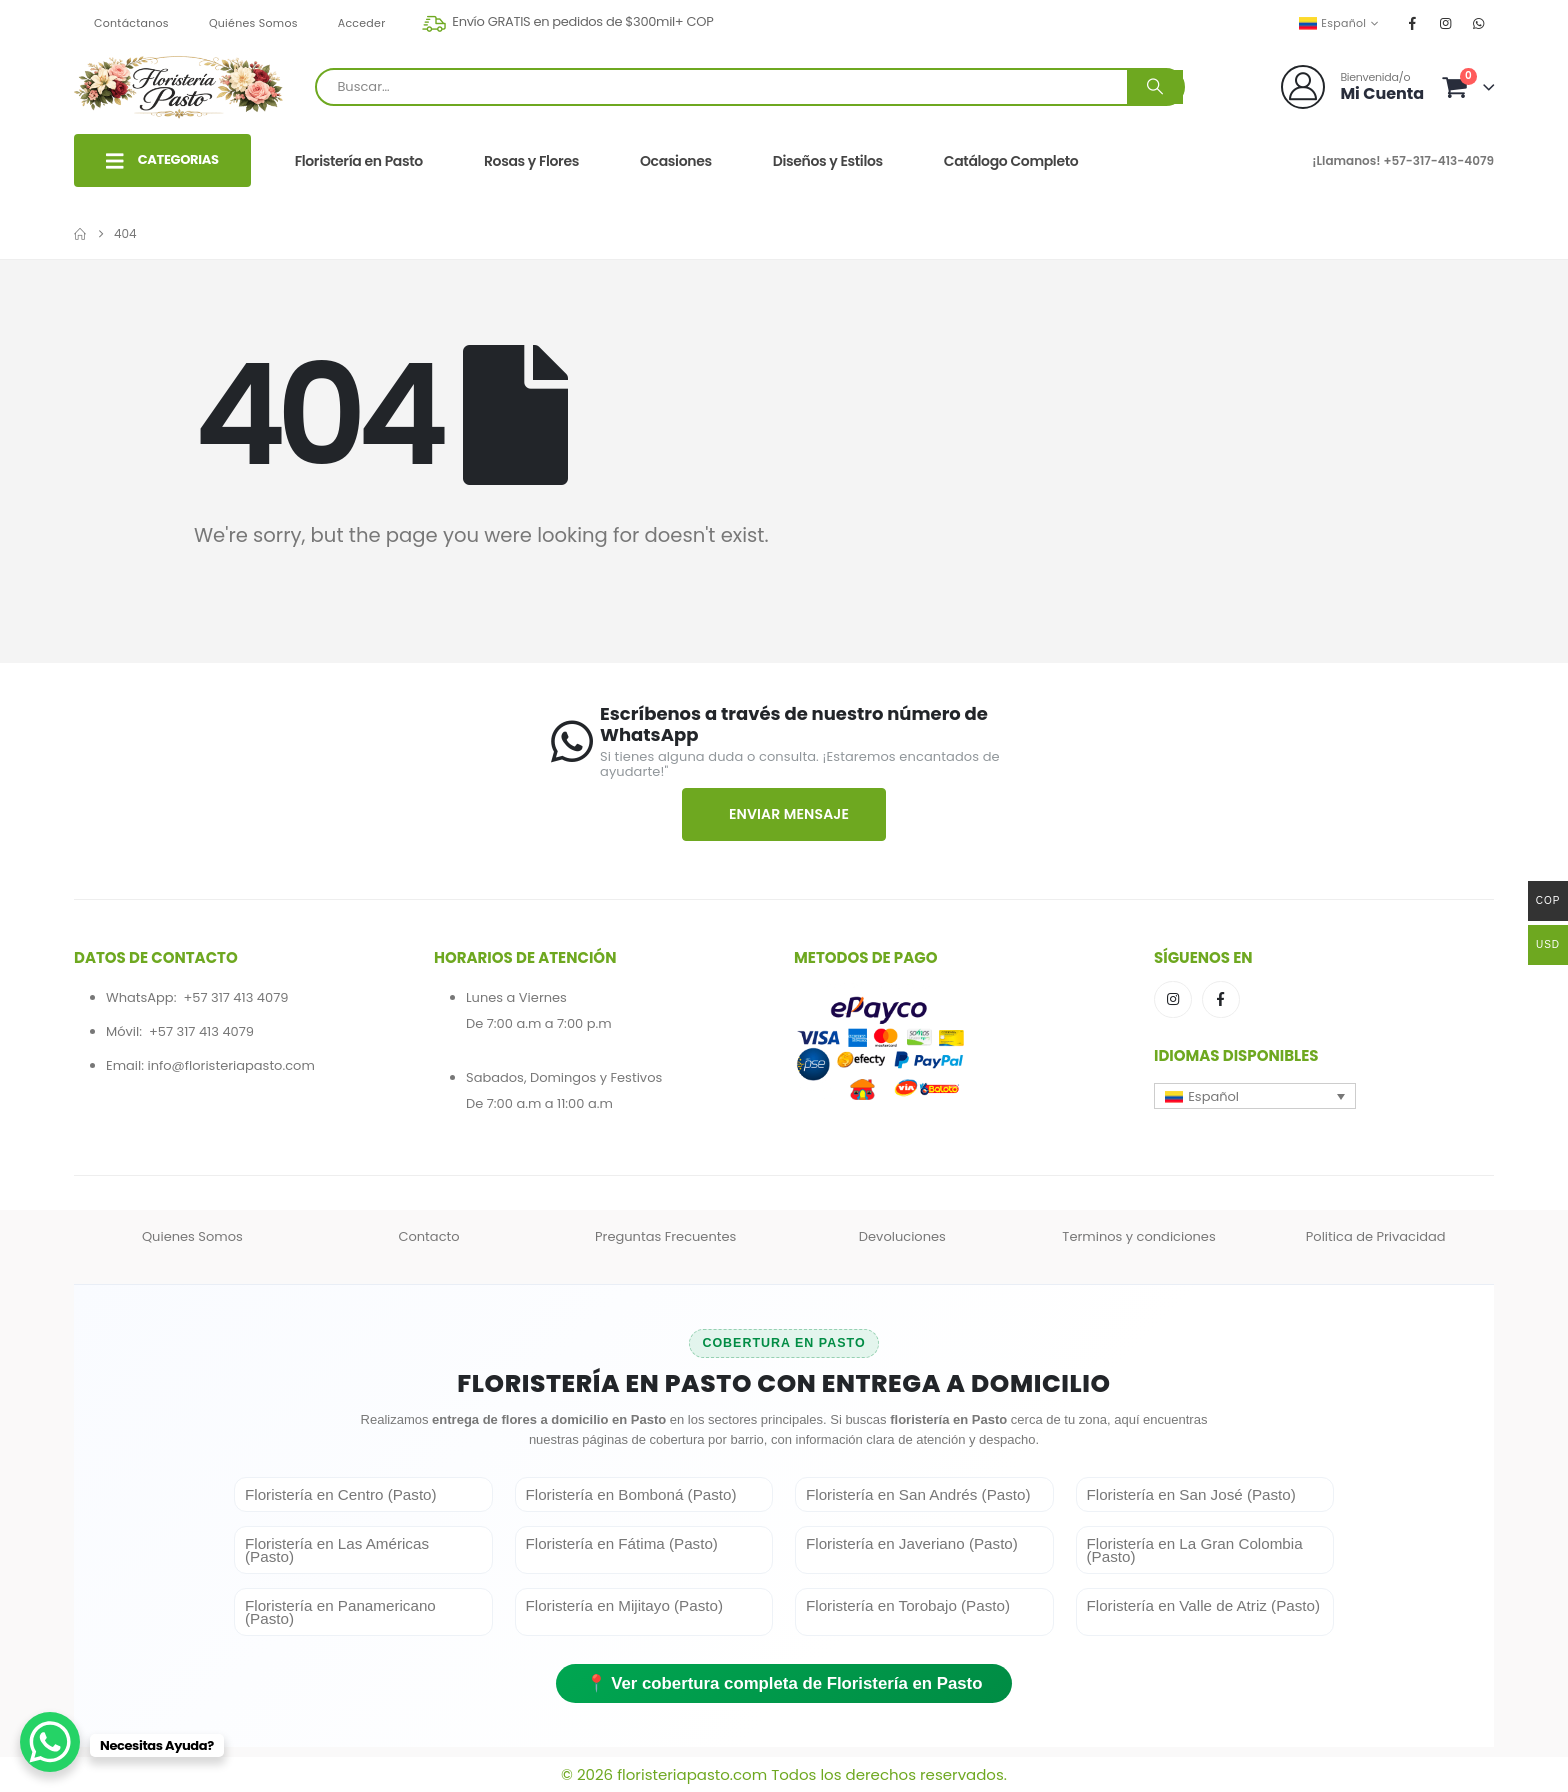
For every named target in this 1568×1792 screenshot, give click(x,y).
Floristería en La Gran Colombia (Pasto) (1195, 1550)
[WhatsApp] (1479, 23)
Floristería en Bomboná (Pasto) (631, 1494)
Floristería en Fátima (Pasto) (622, 1543)
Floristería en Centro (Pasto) (341, 1494)
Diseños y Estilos (828, 161)
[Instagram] (1446, 23)
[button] (1255, 1096)
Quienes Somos (192, 1236)
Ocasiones (676, 161)
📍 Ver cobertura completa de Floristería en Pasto (784, 1683)
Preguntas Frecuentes (665, 1236)
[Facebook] (1413, 23)
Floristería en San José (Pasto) (1191, 1494)
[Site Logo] (179, 87)
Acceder (362, 23)
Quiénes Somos (253, 23)
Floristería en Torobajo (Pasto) (908, 1605)
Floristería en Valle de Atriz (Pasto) (1204, 1605)
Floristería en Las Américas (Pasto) (337, 1550)
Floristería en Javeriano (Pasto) (912, 1543)
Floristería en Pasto (359, 161)
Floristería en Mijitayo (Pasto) (625, 1605)
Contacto (428, 1236)
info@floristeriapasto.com (230, 1065)
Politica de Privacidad (1376, 1236)
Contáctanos (131, 23)
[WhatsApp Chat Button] (50, 1742)
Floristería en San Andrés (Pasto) (918, 1494)
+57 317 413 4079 (235, 997)
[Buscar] (1155, 87)
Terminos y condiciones (1138, 1236)
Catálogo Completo (1011, 161)
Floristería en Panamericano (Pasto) (340, 1612)
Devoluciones (902, 1236)
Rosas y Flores (531, 161)
